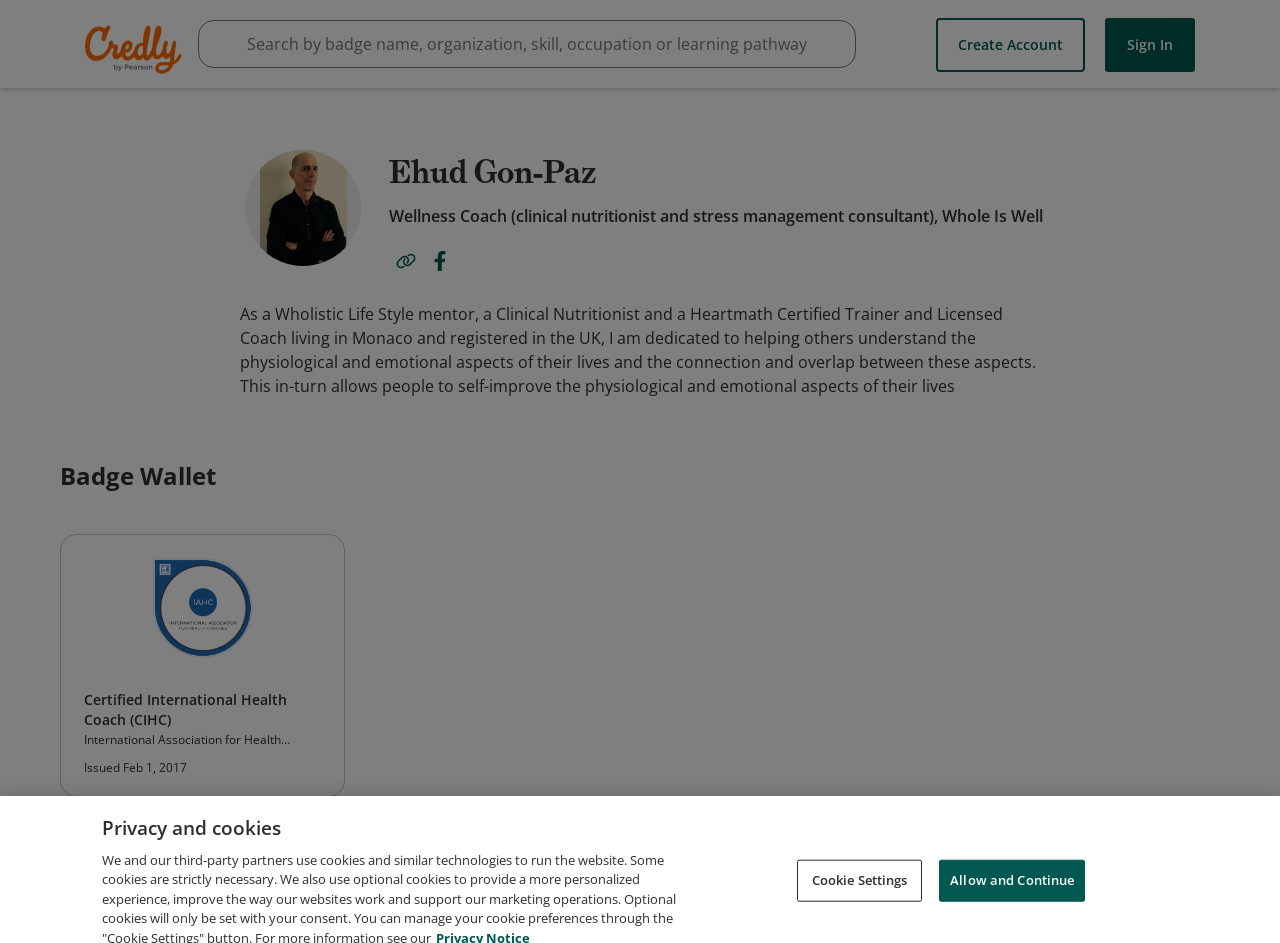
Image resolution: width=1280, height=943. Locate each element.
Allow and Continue (1012, 890)
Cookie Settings (860, 890)
